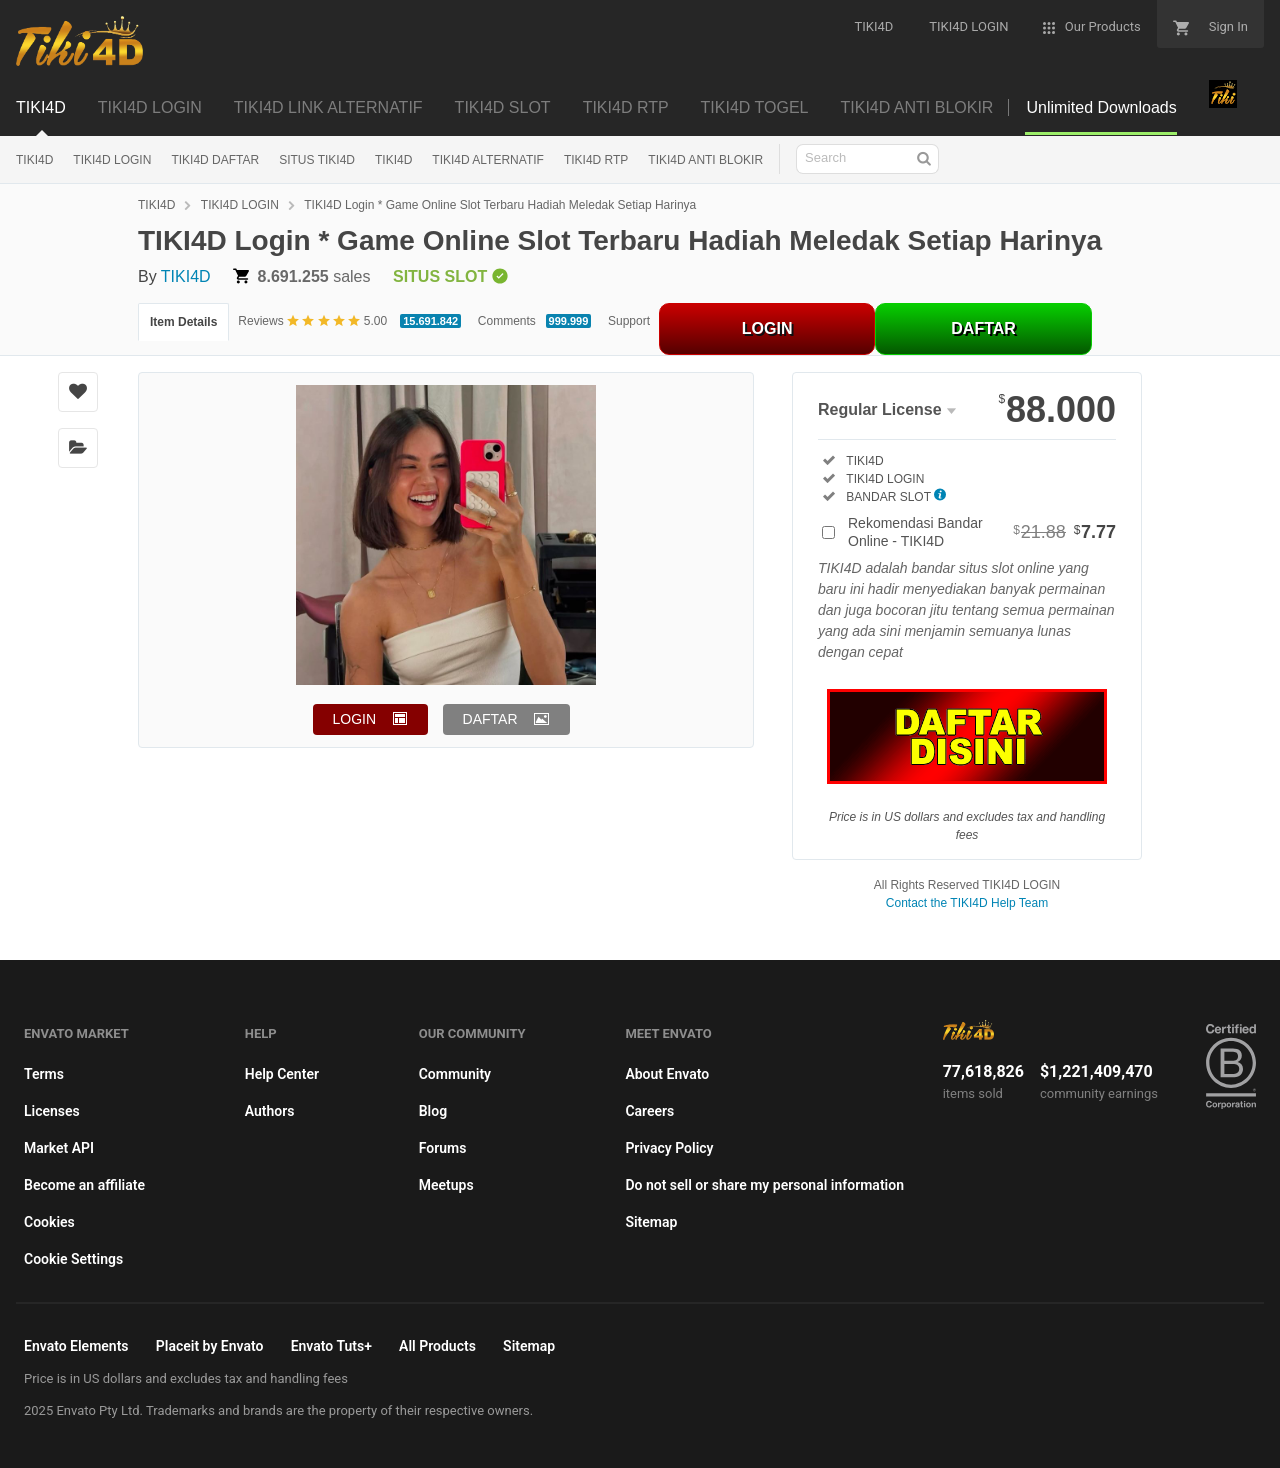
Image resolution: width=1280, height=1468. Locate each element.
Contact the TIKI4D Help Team (967, 903)
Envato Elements (76, 1346)
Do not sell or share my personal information (764, 1185)
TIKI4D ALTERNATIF (488, 160)
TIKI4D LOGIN (112, 160)
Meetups (446, 1185)
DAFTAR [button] (490, 719)
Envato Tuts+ (331, 1346)
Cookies (49, 1222)
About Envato (667, 1074)
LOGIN (767, 328)
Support (629, 321)
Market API (59, 1148)
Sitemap (651, 1222)
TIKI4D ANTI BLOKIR (705, 160)
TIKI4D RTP (596, 160)
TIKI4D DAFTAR (215, 160)
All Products (437, 1346)
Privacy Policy (669, 1148)
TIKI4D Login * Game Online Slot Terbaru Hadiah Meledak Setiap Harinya (500, 205)
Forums (443, 1148)
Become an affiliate (84, 1185)
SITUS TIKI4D (317, 160)
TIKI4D (34, 160)
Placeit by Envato (210, 1346)
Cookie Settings (73, 1259)
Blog (433, 1111)
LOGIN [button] (355, 719)
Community (455, 1074)
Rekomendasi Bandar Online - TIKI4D (982, 532)
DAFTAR (983, 328)
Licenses (52, 1111)
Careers (649, 1111)
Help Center (282, 1074)
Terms (44, 1074)
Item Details (183, 322)
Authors (270, 1111)
